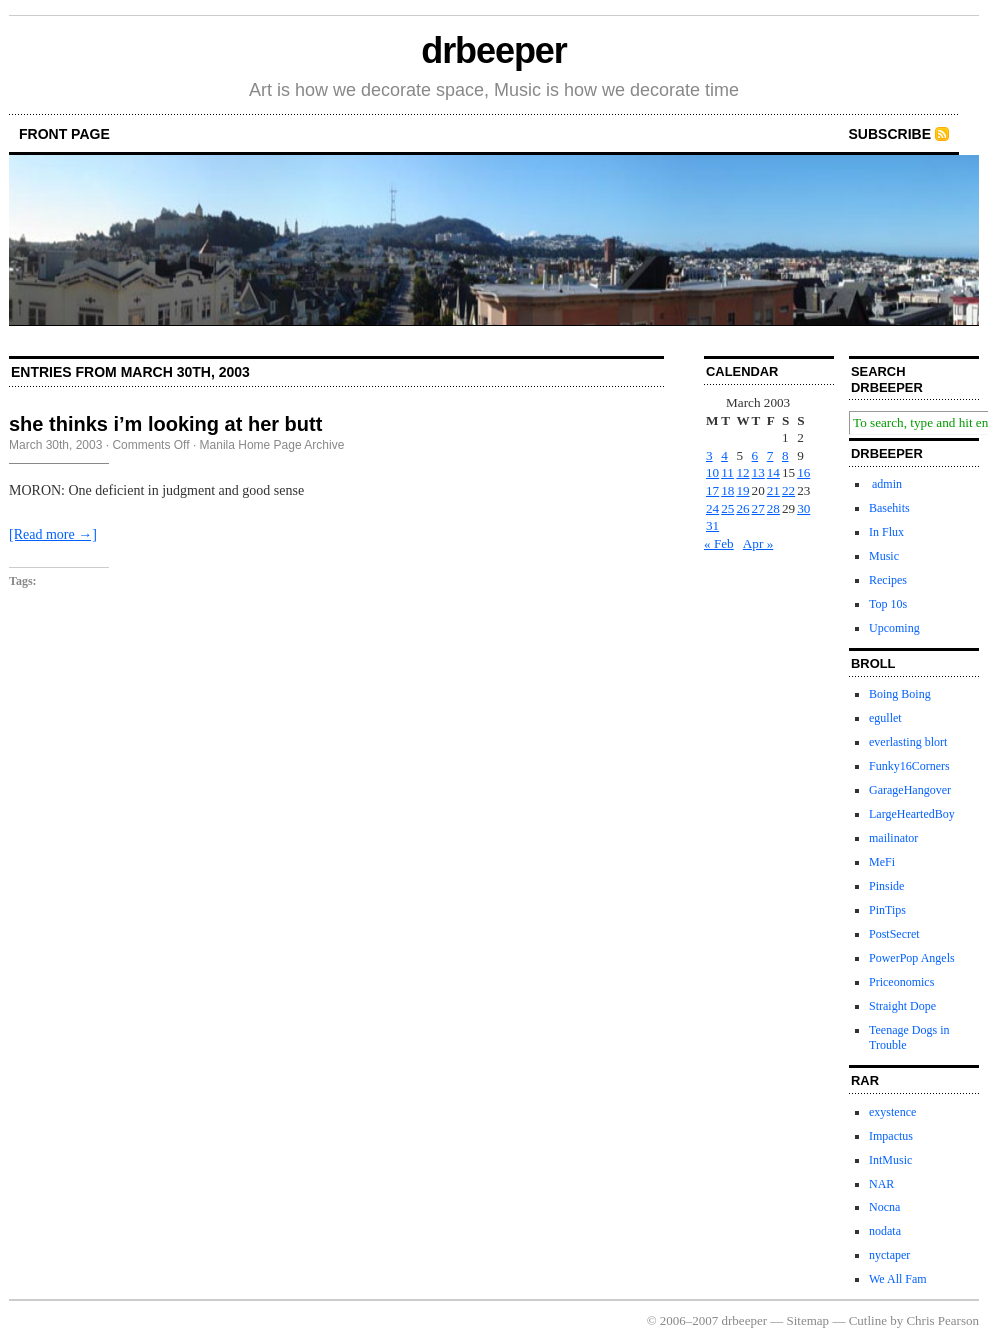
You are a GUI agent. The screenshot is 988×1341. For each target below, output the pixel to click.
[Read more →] (53, 534)
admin (885, 484)
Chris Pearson (942, 1320)
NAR (881, 1184)
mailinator (893, 838)
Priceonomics (901, 982)
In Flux (886, 532)
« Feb (719, 543)
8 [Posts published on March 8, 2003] (785, 455)
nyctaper (889, 1255)
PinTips (887, 910)
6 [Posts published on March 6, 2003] (755, 455)
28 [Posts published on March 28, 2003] (773, 508)
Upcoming (894, 628)
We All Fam (898, 1279)
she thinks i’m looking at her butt (165, 424)
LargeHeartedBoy (912, 814)
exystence (892, 1112)
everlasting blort (908, 742)
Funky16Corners (909, 766)
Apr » (758, 543)
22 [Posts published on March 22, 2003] (788, 490)
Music (884, 556)
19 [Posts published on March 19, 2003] (742, 490)
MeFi (882, 862)
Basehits (889, 508)
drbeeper (493, 50)
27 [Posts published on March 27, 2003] (758, 508)
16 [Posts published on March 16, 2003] (803, 472)
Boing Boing (900, 694)
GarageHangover (910, 790)
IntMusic (890, 1160)
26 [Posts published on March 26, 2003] (742, 508)
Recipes (888, 580)
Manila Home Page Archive (272, 445)
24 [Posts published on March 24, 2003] (712, 508)
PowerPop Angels (912, 958)
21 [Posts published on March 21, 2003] (773, 490)
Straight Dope (902, 1006)
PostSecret (894, 934)
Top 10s (888, 604)
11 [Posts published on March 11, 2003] (727, 472)
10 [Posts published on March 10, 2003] (712, 472)
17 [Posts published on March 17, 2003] (712, 490)
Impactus (891, 1136)
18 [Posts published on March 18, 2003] (727, 490)
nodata (885, 1231)
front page (64, 134)
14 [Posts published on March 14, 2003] (773, 472)
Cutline (868, 1320)
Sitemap (808, 1320)
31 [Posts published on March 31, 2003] (712, 525)
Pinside (886, 886)
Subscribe (890, 134)
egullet (885, 718)
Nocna (884, 1207)
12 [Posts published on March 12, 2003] (742, 472)
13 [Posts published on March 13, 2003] (758, 472)
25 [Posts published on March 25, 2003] (727, 508)
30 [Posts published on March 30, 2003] (803, 508)
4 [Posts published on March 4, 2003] (724, 455)
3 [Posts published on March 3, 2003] (709, 455)
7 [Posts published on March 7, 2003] (770, 455)
